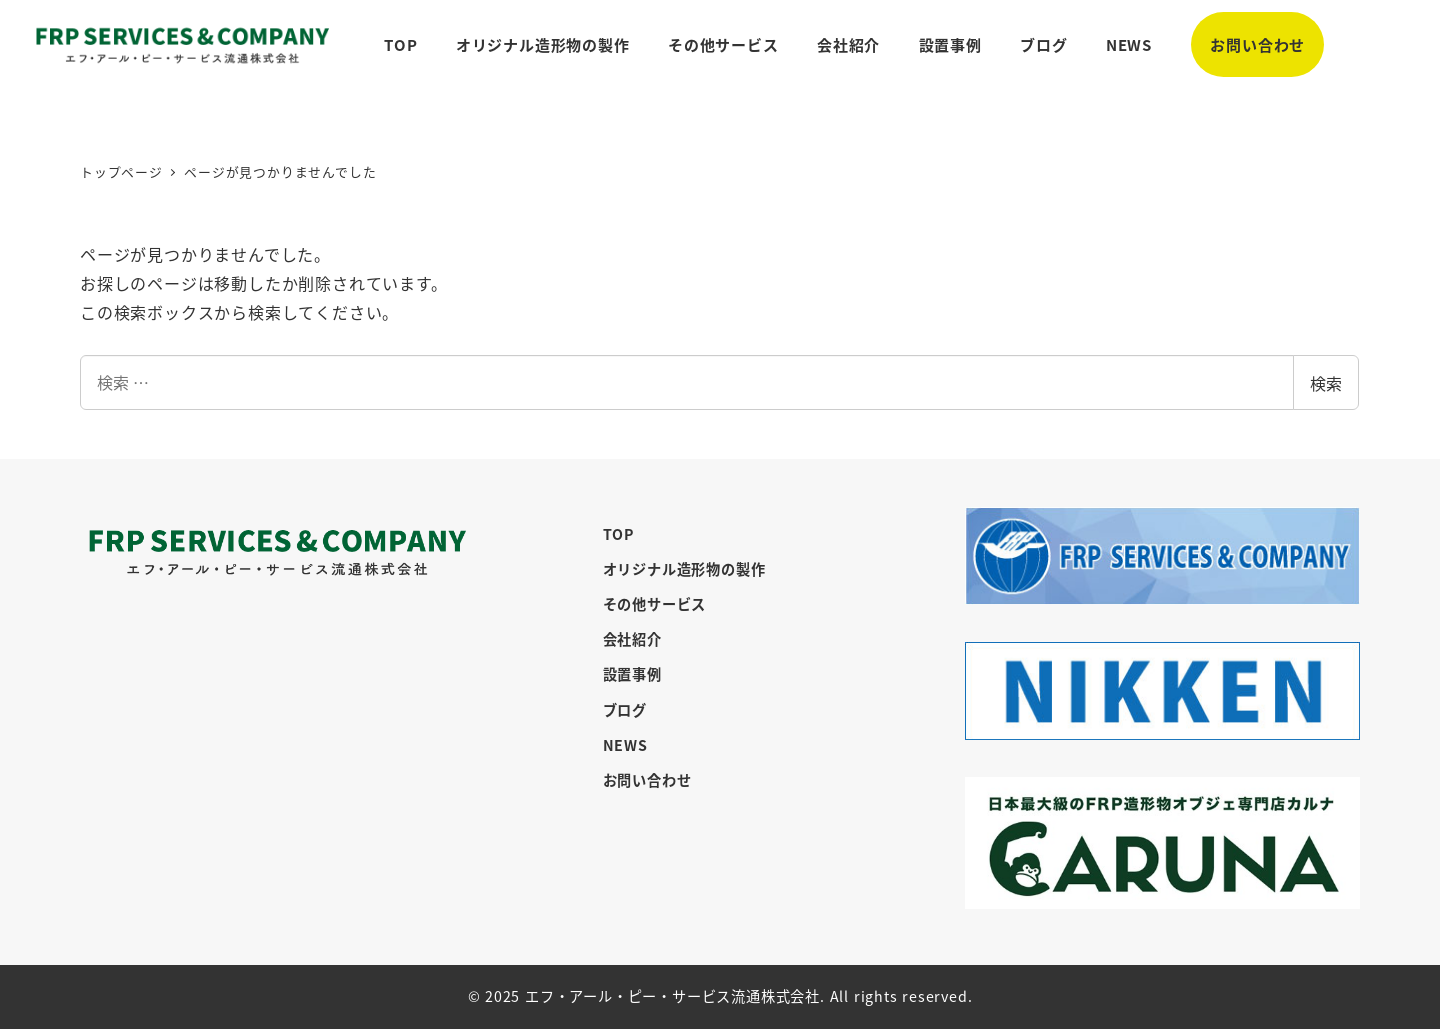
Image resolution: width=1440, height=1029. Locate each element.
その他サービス (655, 604)
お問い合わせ (647, 780)
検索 (1326, 383)
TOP (618, 534)
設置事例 (632, 674)
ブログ (625, 710)
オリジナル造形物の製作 (684, 569)
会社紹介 (632, 639)
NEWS (625, 745)
